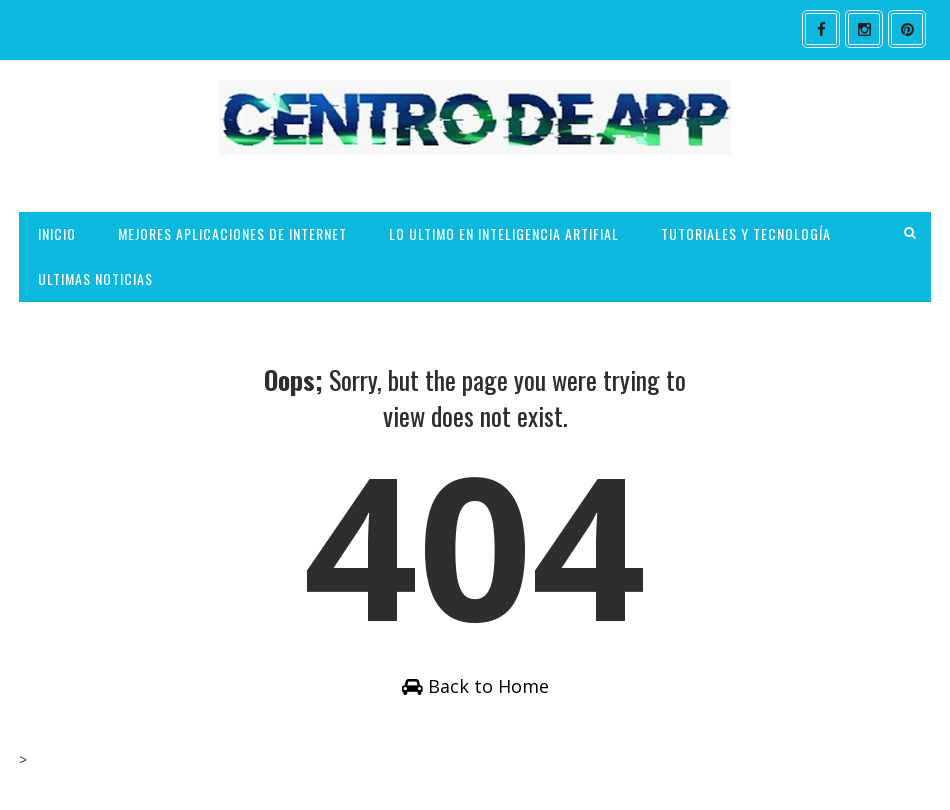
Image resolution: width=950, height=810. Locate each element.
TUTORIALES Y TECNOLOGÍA (746, 233)
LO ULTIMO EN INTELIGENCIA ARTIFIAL (504, 233)
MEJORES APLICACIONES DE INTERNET (232, 233)
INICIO (57, 233)
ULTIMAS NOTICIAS (95, 278)
